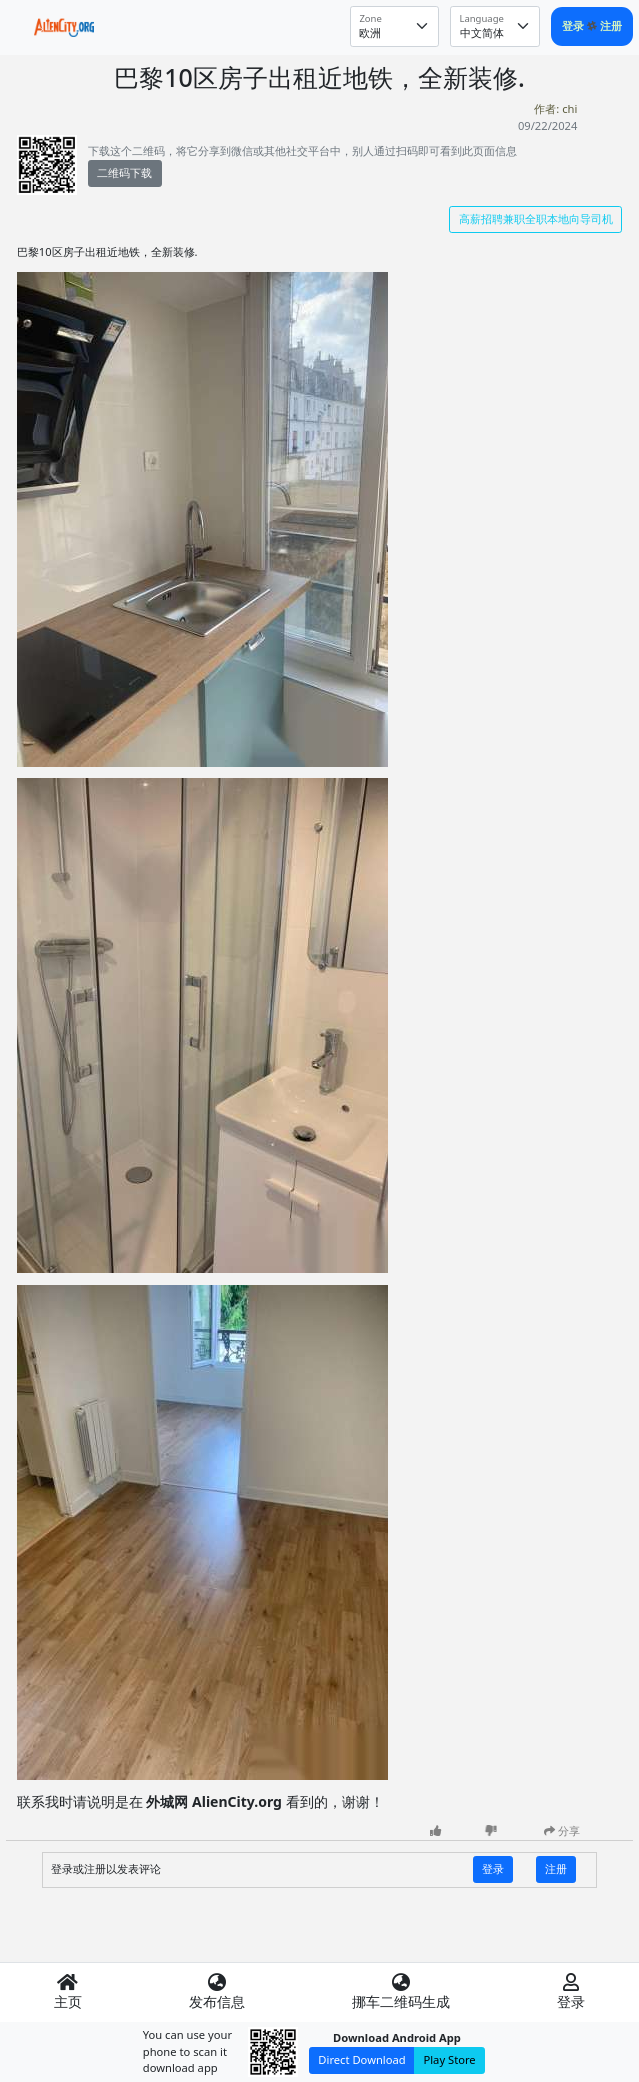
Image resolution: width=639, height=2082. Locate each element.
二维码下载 (124, 172)
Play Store (449, 2059)
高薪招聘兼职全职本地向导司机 (536, 218)
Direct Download (361, 2059)
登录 (574, 25)
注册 (611, 25)
